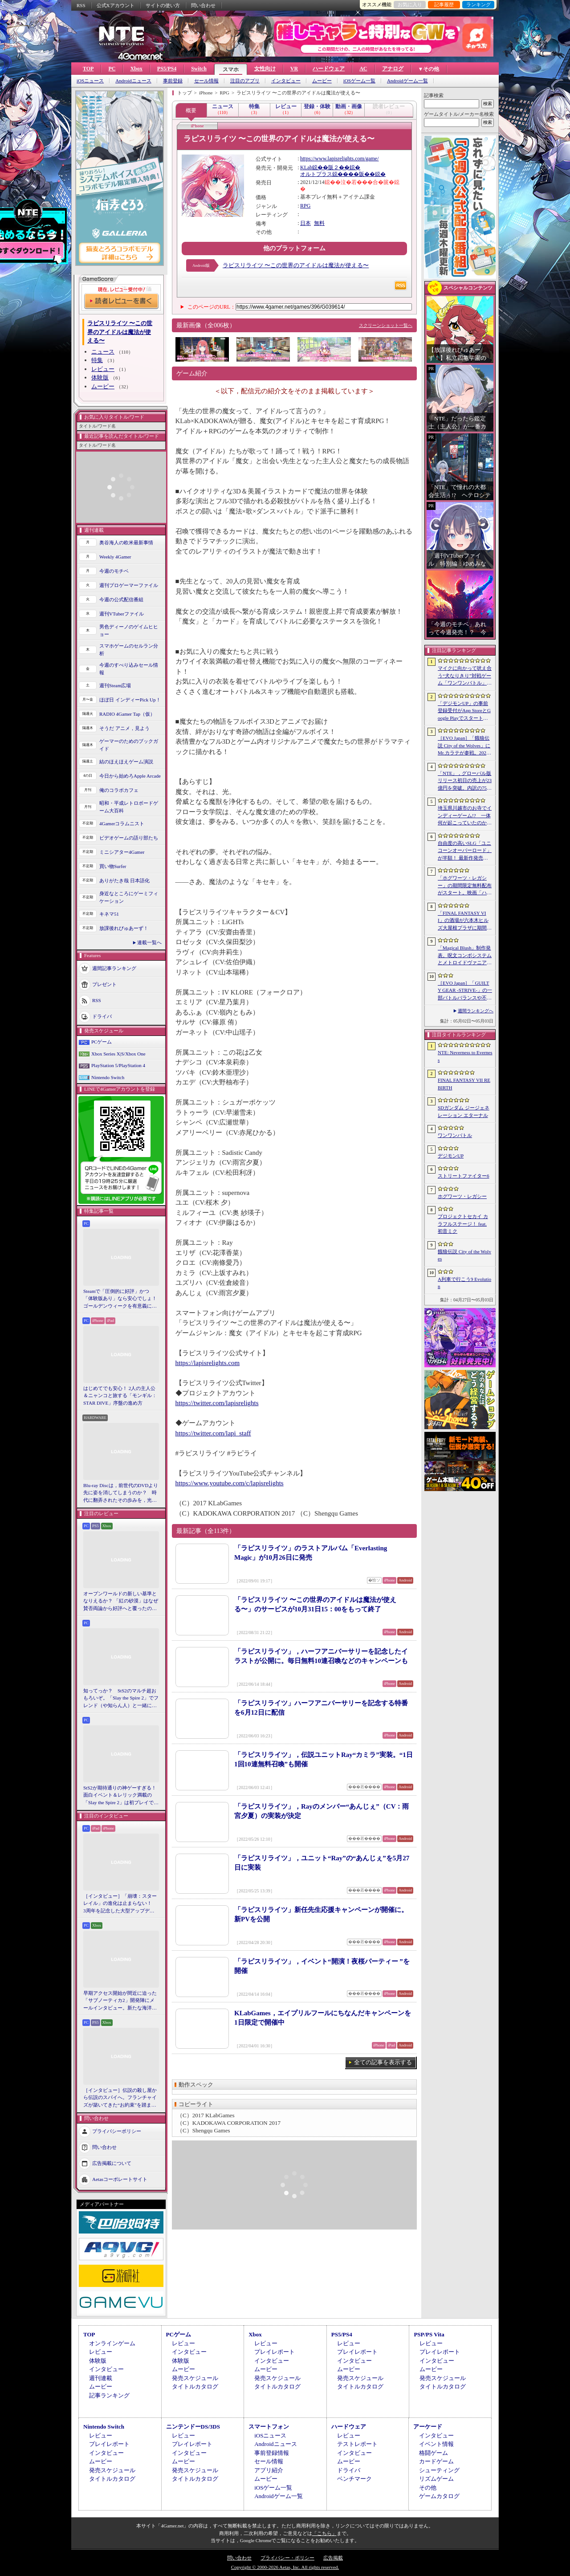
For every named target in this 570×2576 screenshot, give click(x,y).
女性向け (265, 68)
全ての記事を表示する (383, 2062)
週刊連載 (100, 2378)
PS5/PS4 (166, 68)
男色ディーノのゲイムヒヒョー (128, 630)
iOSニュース (90, 80)
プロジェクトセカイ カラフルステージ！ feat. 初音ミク (463, 1224)
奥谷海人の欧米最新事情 (126, 542)
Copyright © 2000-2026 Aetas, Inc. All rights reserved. (285, 2567)
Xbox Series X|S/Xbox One (118, 1053)
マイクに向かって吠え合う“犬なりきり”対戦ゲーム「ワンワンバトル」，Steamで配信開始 (465, 676)
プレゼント (104, 984)
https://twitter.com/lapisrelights (217, 1402)
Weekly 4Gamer (115, 556)
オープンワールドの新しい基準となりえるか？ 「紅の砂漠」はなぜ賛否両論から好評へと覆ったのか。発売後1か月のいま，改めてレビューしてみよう (120, 1601)
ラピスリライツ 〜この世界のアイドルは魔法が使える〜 (296, 265)
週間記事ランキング (114, 968)
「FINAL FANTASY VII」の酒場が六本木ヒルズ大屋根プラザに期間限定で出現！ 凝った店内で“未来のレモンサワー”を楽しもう (465, 921)
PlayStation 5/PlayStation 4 (118, 1065)
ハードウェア (329, 68)
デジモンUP (451, 1155)
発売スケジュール (195, 2378)
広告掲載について (111, 2163)
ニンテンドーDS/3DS (193, 2426)
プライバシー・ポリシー (287, 2557)
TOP (88, 68)
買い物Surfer (112, 866)
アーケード (427, 2426)
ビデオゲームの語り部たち (128, 837)
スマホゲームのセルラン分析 (128, 649)
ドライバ (102, 1016)
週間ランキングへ (475, 1010)
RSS (81, 5)
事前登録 (173, 80)
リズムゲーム (436, 2478)
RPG (305, 206)
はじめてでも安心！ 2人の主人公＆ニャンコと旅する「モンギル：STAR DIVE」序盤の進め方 (120, 1396)
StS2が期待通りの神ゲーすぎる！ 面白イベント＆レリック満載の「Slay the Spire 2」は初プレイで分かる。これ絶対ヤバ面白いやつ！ (121, 1795)
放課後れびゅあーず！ (123, 928)
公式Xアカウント (115, 5)
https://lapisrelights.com (207, 1362)
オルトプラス (316, 174)
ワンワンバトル (455, 1135)
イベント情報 (436, 2444)
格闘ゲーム (433, 2453)
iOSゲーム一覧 (359, 80)
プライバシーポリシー (116, 2131)
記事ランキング (109, 2395)
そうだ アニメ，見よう (124, 728)
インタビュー (286, 80)
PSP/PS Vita (429, 2334)
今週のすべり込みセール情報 (128, 668)
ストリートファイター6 (463, 1175)
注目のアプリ (245, 80)
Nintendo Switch (107, 1077)
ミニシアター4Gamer (121, 852)
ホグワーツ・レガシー (462, 1196)
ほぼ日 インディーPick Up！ (130, 699)
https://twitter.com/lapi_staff (213, 1433)
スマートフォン (268, 2426)
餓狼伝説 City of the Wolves (464, 1255)
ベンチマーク (354, 2478)
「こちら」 (324, 2533)
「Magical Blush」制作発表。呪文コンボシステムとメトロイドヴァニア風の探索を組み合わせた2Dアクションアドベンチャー (465, 955)
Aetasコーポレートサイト (119, 2179)
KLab (306, 167)
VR (294, 68)
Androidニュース (133, 80)
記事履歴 (444, 4)
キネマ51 (109, 914)
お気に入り (410, 4)
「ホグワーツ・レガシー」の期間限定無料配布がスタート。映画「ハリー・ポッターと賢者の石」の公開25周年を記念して (465, 886)
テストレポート (357, 2444)
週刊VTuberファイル (121, 613)
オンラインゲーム (112, 2343)
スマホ (231, 69)
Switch (199, 68)
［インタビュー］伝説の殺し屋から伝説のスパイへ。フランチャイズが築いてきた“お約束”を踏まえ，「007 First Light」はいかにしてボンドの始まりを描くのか (120, 2098)
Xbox (136, 68)
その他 (427, 2487)
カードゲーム (436, 2461)
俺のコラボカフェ (118, 790)
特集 (97, 360)
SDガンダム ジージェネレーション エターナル (463, 1111)
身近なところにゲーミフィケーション (128, 897)
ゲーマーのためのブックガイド (128, 744)
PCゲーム (101, 1041)
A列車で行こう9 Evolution (464, 1282)
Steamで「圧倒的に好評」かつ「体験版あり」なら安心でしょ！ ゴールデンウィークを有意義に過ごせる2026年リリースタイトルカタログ (121, 1299)
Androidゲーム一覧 (407, 80)
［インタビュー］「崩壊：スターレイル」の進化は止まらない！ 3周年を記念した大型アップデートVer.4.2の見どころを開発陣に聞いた (120, 1904)
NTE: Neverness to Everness (465, 1056)
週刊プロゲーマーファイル (128, 585)
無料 (319, 223)
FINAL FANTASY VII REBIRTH (464, 1083)
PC (111, 68)
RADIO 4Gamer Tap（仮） (127, 714)
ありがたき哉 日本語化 (124, 880)
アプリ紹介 (268, 2470)
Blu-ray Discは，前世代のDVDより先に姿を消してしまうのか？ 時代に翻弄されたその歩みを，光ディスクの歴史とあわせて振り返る (120, 1493)
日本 (305, 223)
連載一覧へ (149, 942)
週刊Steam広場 (115, 685)
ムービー (322, 80)
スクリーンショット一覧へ (385, 325)
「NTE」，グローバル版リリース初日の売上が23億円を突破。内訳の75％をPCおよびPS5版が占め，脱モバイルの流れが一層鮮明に (465, 781)
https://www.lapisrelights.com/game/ (339, 158)
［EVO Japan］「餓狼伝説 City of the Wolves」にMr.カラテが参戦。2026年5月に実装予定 (464, 746)
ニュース (102, 351)
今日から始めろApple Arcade (130, 776)
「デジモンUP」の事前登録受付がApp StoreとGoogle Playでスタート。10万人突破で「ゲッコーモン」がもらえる (464, 711)
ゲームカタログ (439, 2496)
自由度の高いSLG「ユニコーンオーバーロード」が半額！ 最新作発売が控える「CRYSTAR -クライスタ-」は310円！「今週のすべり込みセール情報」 (465, 851)
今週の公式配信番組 (121, 599)
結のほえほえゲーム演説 (126, 761)
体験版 (100, 377)
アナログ (392, 68)
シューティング (439, 2470)
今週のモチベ (114, 571)
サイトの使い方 (163, 5)
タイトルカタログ (195, 2386)
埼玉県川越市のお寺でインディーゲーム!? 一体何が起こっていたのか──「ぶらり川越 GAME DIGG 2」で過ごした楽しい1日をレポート (465, 816)
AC (363, 68)
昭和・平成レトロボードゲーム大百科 (128, 806)
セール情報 (206, 80)
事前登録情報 (271, 2453)
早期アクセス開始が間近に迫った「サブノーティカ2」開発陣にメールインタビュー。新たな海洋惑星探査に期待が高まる (120, 2001)
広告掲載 (333, 2557)
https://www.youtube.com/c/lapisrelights (229, 1483)
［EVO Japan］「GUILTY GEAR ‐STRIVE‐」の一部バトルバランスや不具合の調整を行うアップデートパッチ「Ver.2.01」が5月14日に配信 (465, 991)
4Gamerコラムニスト (121, 823)
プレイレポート (274, 2351)
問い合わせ (203, 5)
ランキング (478, 4)
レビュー (102, 369)
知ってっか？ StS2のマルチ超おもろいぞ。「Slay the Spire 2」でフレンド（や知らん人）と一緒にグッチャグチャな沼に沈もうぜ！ (121, 1698)
